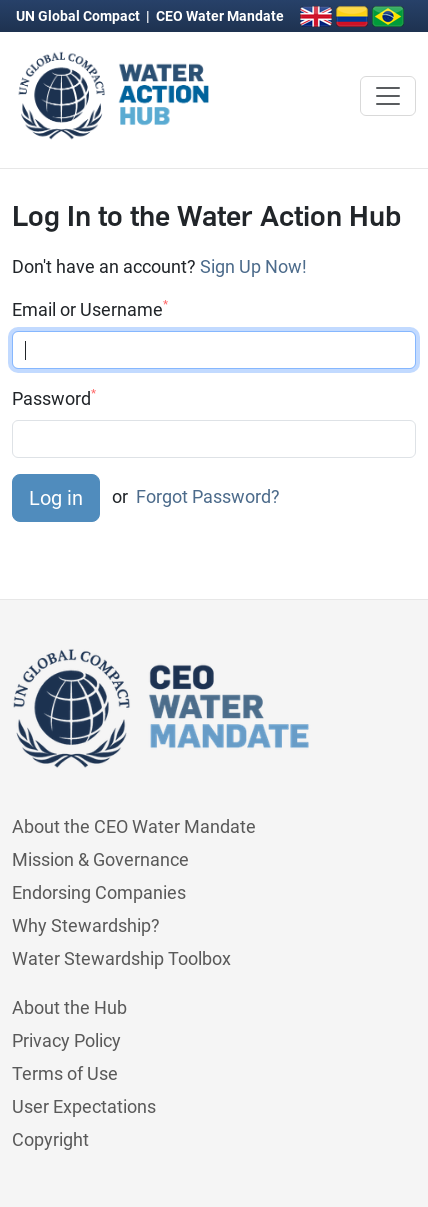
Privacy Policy (66, 1040)
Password (54, 398)
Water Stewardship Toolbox (121, 958)
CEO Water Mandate (220, 16)
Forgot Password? (208, 496)
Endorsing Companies (99, 892)
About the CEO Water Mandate (134, 826)
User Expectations (84, 1106)
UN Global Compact (79, 16)
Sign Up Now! (253, 266)
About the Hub (69, 1007)
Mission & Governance (100, 859)
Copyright (50, 1139)
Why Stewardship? (86, 925)
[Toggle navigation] (388, 96)
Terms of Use (65, 1073)
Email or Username (90, 309)
